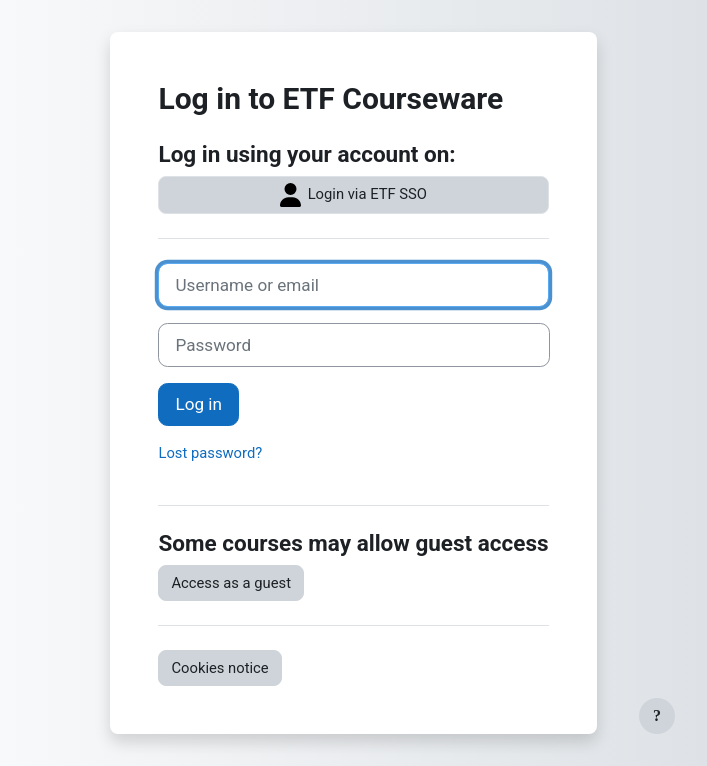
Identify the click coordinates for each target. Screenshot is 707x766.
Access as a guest (231, 583)
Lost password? (210, 453)
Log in (198, 404)
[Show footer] (657, 716)
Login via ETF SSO (353, 195)
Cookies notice (219, 668)
